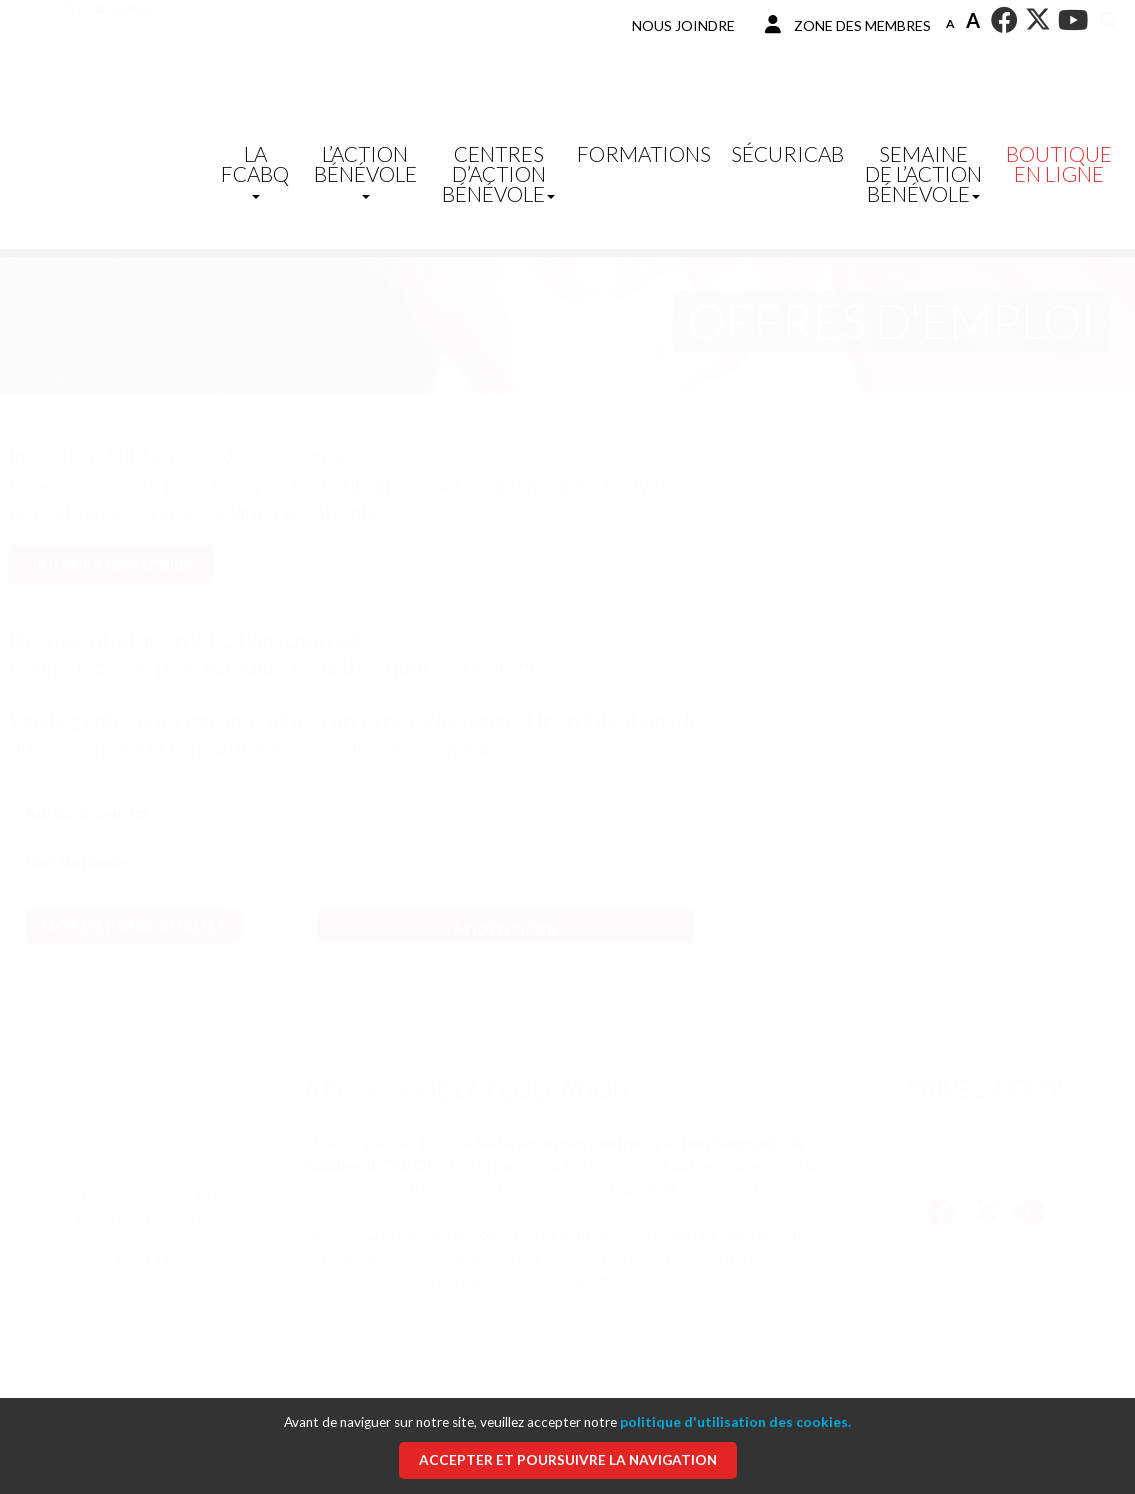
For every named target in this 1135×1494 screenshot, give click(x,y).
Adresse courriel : (90, 811)
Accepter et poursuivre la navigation (568, 1460)
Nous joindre (683, 25)
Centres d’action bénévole (498, 173)
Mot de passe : (79, 860)
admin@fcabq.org (149, 1302)
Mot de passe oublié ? (133, 925)
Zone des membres (848, 24)
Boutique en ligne (1059, 163)
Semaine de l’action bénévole (923, 173)
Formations (644, 153)
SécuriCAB (787, 153)
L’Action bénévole (365, 170)
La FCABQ (255, 170)
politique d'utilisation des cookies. (735, 1422)
